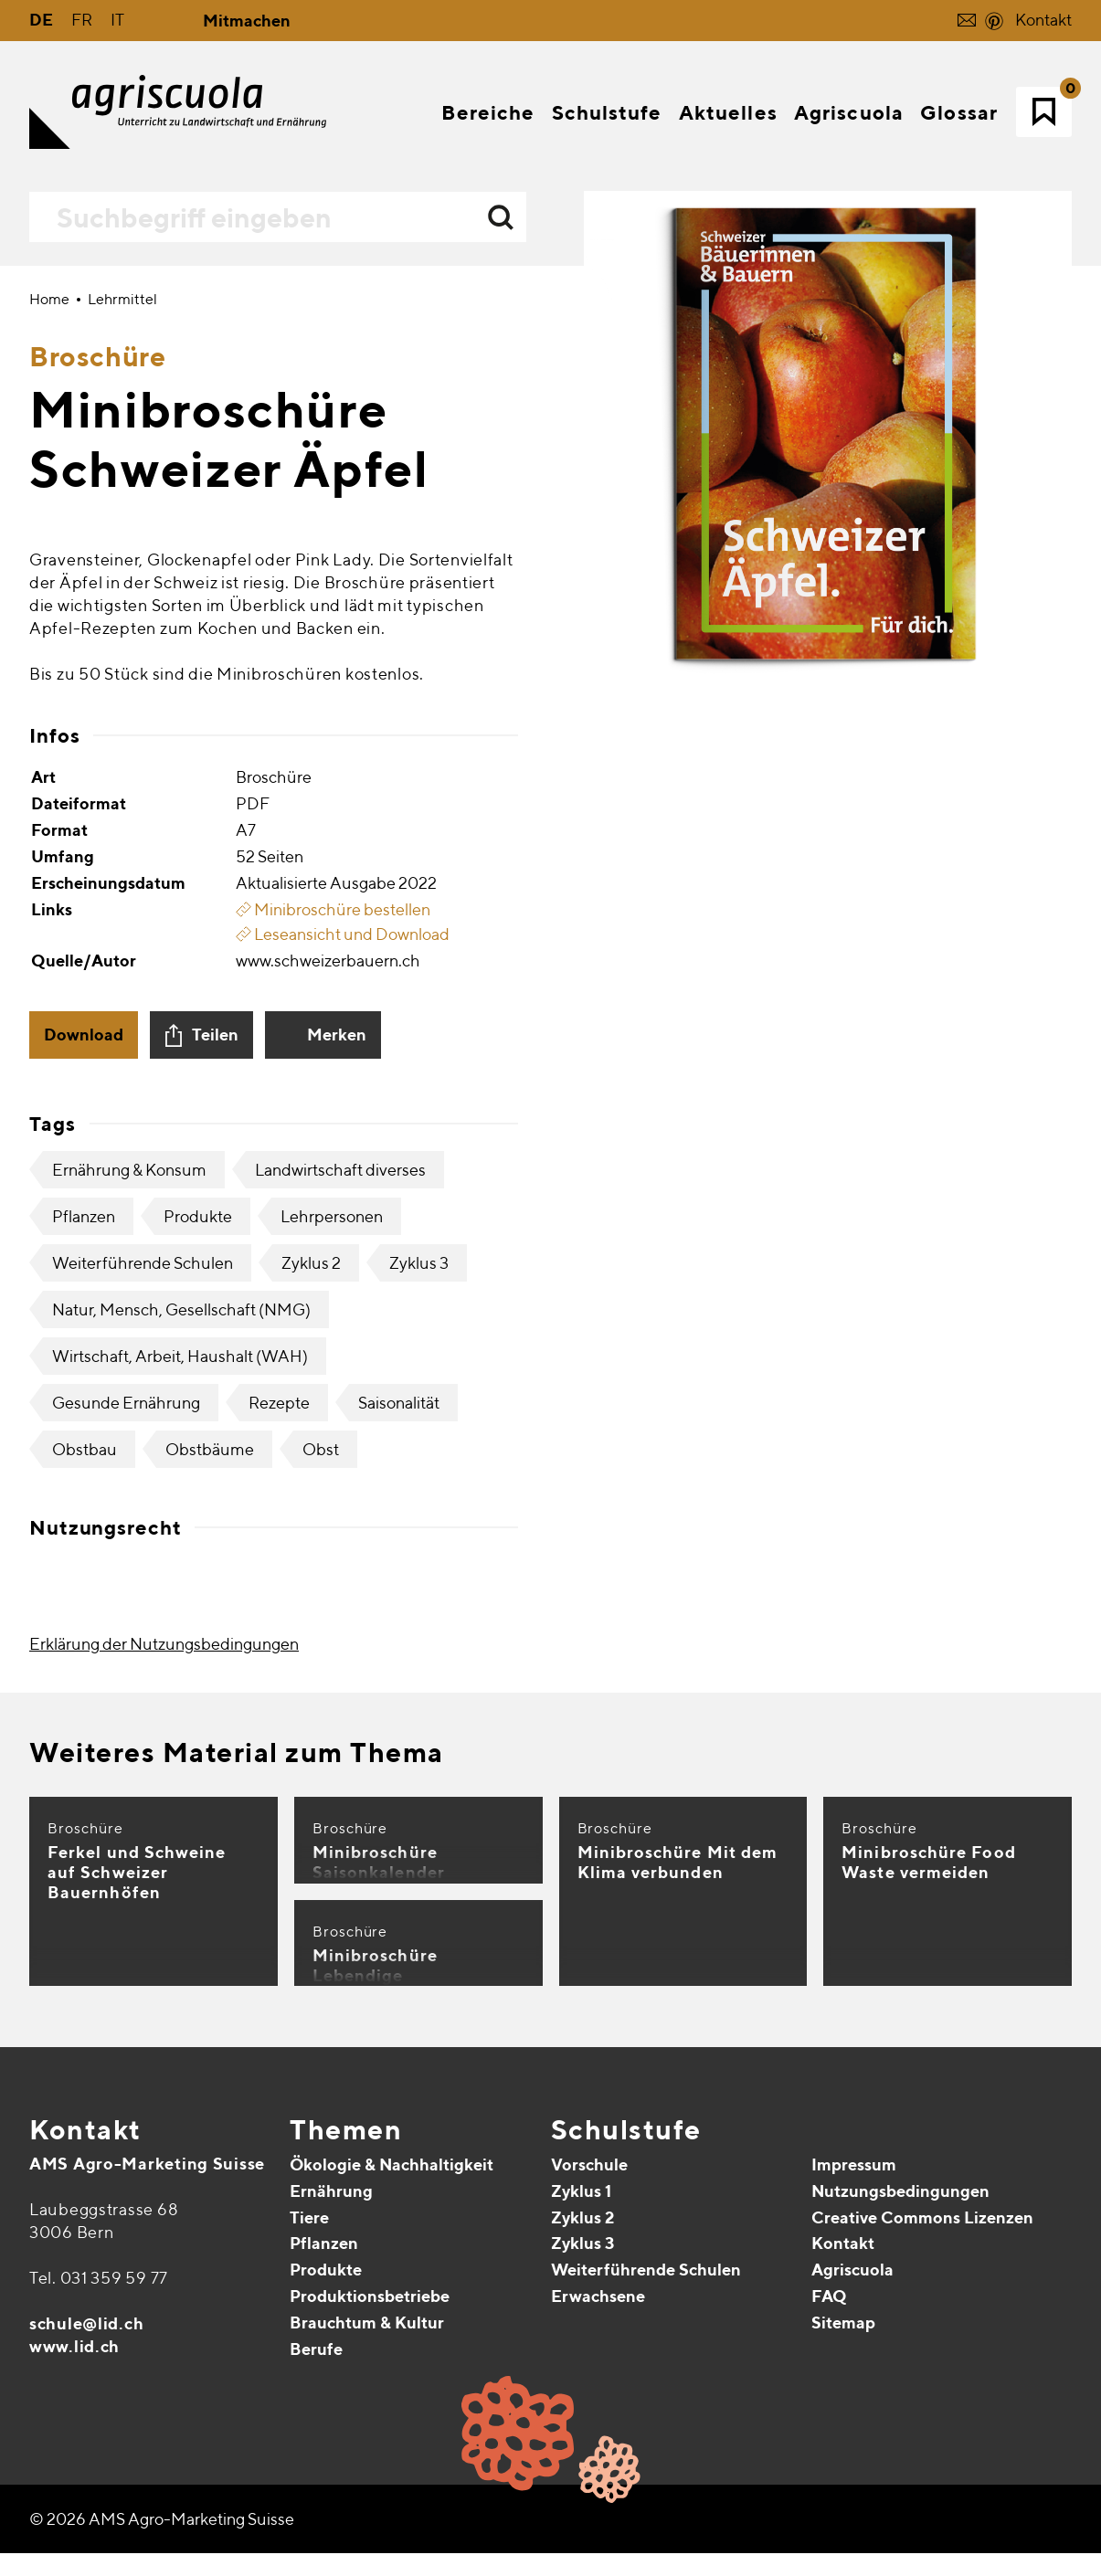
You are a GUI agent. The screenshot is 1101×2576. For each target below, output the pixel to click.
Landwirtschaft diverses (340, 1594)
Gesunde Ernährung (126, 1827)
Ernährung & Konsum (129, 1594)
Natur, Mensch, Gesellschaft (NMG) (181, 1734)
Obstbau (84, 1874)
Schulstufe (626, 2554)
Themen (346, 2554)
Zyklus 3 (419, 1687)
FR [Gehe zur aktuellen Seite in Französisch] (81, 19)
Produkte (198, 1641)
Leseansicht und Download (343, 1358)
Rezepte (279, 1827)
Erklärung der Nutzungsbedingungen (164, 2068)
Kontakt (1043, 19)
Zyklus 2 (311, 1687)
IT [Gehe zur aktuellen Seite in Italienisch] (117, 19)
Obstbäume (209, 1874)
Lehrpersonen (332, 1641)
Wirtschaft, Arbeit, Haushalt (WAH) (180, 1780)
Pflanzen (83, 1641)
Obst (320, 1874)
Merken (336, 1459)
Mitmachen (247, 20)
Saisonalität (398, 1827)
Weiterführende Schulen (142, 1687)
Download (83, 1459)
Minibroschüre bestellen (333, 1334)
